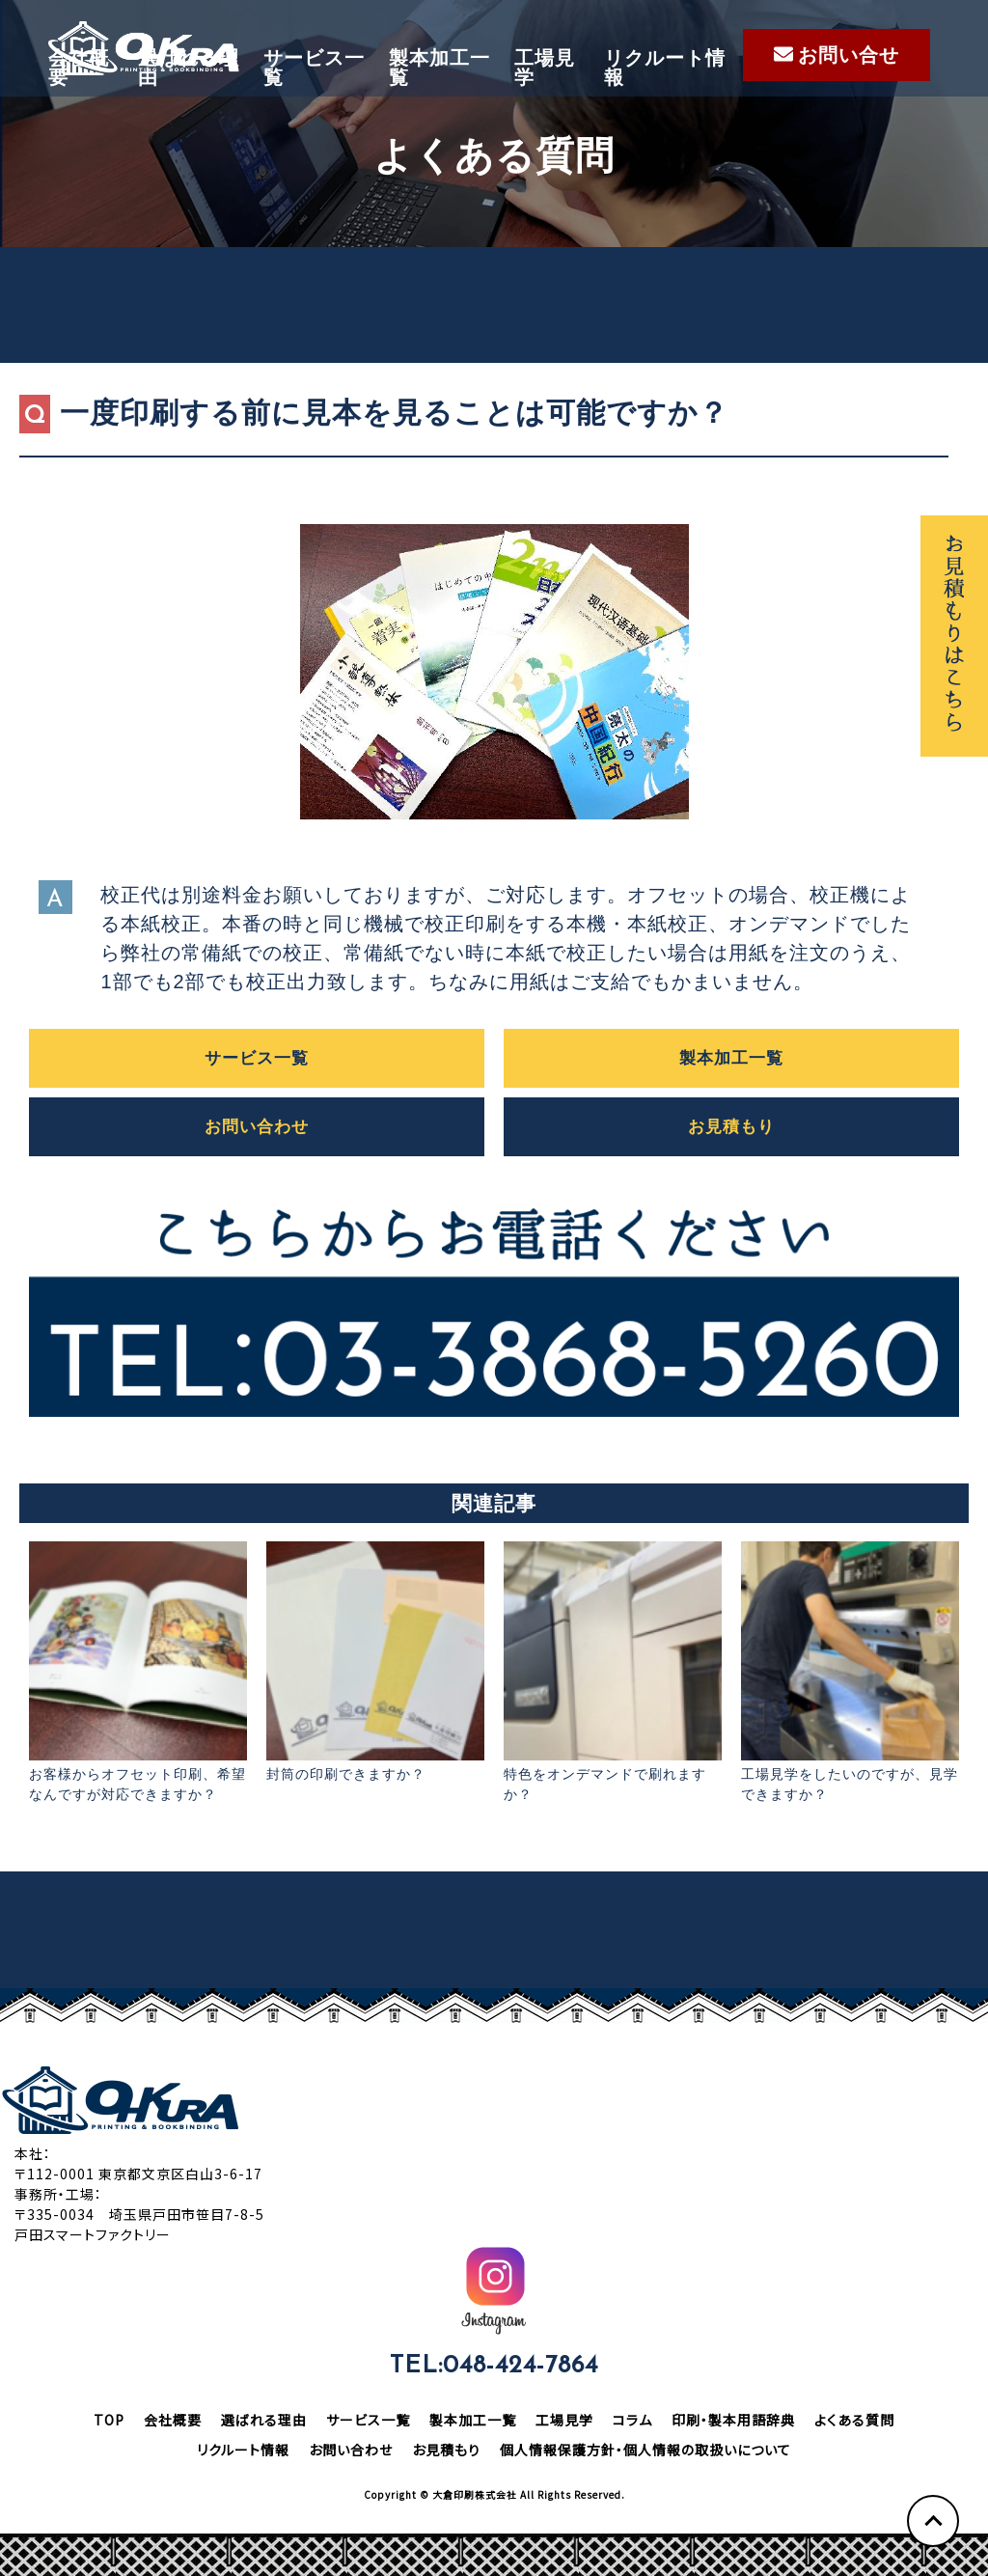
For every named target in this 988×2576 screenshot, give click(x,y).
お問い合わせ (257, 1127)
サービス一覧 (314, 67)
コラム (632, 2419)
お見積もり (731, 1127)
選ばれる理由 (188, 67)
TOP (109, 2419)
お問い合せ (836, 55)
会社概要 (78, 67)
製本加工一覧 (439, 67)
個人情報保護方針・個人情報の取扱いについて (645, 2449)
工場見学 (544, 67)
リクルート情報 (665, 67)
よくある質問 (854, 2419)
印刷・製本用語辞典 (733, 2419)
